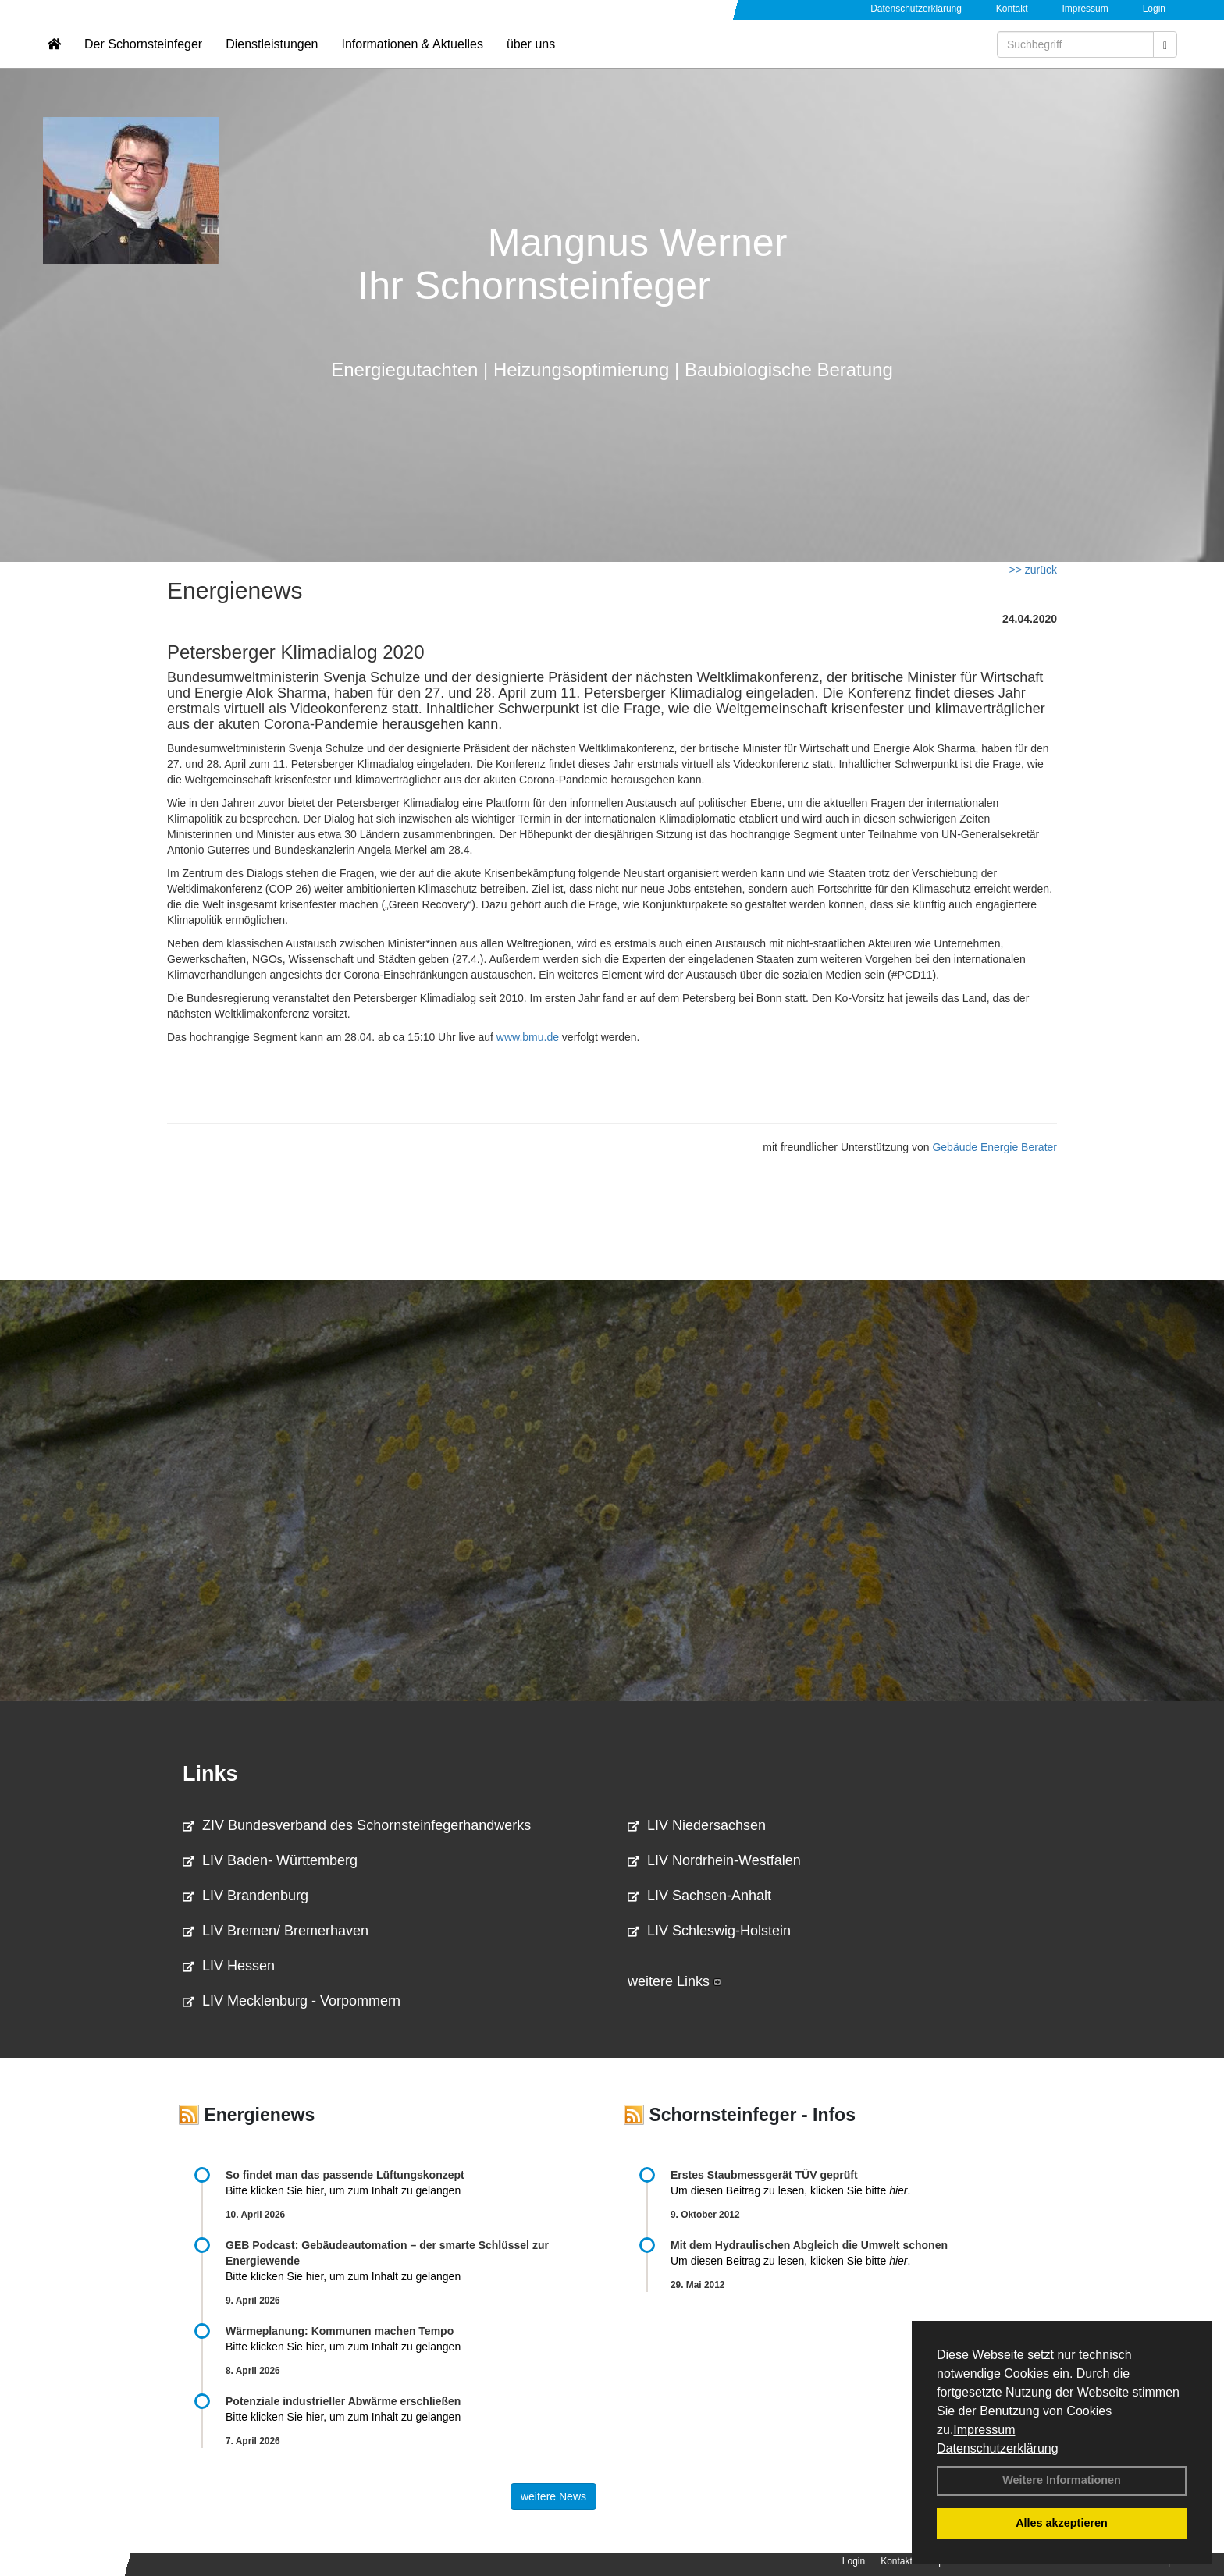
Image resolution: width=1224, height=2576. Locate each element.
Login (1154, 8)
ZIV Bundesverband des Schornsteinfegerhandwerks (357, 1825)
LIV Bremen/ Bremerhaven (275, 1930)
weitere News (553, 2496)
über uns (531, 59)
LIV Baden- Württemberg (270, 1860)
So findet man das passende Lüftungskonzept (345, 2175)
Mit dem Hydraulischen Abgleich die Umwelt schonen (809, 2245)
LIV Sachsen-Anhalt (699, 1895)
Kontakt (1012, 8)
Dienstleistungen (272, 59)
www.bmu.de (527, 1037)
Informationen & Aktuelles (411, 59)
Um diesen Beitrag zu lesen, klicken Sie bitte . (790, 2190)
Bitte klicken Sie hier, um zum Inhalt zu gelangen (343, 2190)
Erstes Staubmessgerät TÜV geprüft (764, 2175)
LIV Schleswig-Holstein (709, 1930)
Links (210, 1773)
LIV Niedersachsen (697, 1825)
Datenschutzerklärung (998, 2448)
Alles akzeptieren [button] (1062, 2523)
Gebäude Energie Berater (994, 1147)
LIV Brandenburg (245, 1895)
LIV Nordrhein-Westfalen (714, 1860)
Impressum (984, 2429)
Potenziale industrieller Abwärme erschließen (343, 2401)
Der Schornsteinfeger (143, 59)
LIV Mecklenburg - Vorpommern (291, 2001)
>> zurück (1033, 569)
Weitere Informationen (1061, 2480)
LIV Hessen (229, 1966)
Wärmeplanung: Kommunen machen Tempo (340, 2331)
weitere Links (674, 1981)
